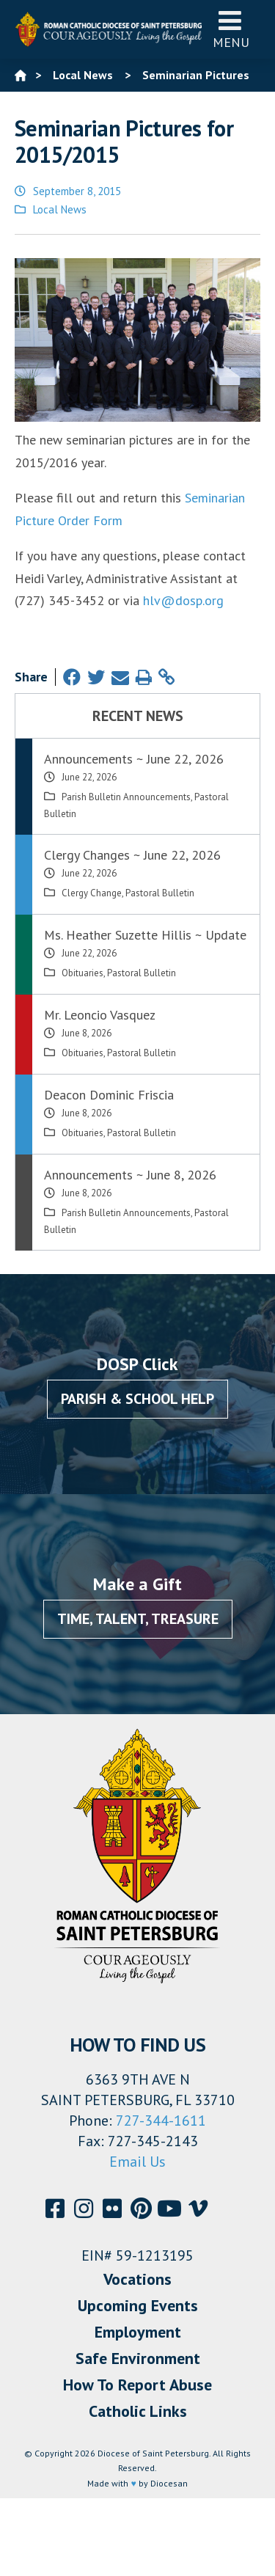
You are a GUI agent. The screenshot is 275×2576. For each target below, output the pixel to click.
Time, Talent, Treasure (138, 1618)
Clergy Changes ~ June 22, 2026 (132, 854)
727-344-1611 (161, 2120)
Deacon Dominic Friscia (109, 1094)
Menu (231, 29)
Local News (60, 209)
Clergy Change (92, 893)
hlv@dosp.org (183, 600)
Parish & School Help (137, 1398)
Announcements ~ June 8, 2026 (130, 1174)
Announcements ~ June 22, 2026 (134, 758)
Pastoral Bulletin (159, 893)
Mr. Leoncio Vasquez (99, 1014)
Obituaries (82, 973)
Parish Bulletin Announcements (126, 797)
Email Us (137, 2161)
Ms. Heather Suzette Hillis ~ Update (145, 934)
